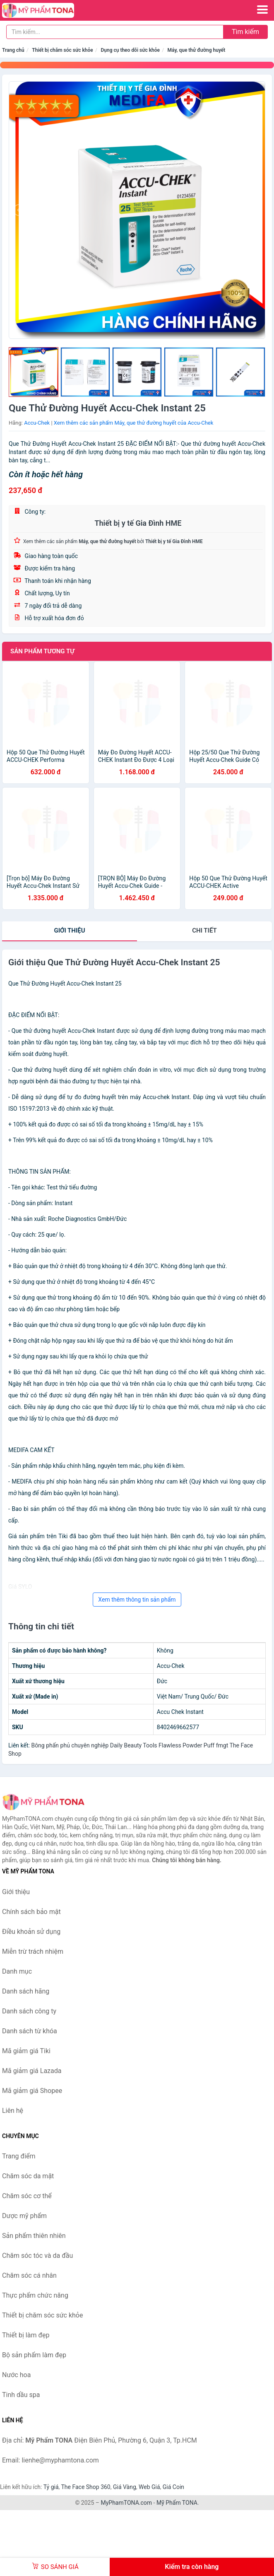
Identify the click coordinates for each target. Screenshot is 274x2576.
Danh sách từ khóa (29, 2031)
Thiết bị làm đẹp (25, 2335)
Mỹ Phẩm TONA (176, 2502)
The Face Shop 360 (85, 2487)
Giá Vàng (124, 2487)
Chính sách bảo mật (31, 1912)
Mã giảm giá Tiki (26, 2051)
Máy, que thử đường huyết (197, 50)
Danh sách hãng (25, 1991)
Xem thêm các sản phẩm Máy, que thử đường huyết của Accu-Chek (134, 423)
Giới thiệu (69, 930)
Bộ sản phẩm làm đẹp (34, 2355)
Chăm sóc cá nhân (29, 2275)
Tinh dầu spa (21, 2395)
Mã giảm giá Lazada (31, 2071)
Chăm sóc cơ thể (27, 2196)
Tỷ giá (51, 2487)
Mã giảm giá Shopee (32, 2091)
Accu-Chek (37, 423)
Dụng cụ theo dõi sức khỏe (130, 50)
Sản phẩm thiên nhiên (34, 2236)
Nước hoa (16, 2375)
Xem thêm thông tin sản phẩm (136, 1599)
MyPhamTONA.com (126, 2502)
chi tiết (204, 930)
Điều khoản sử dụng (31, 1932)
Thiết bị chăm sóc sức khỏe (62, 50)
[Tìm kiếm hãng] (115, 32)
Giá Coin (173, 2487)
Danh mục (17, 1971)
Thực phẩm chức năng (35, 2295)
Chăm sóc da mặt (28, 2176)
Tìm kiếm (245, 32)
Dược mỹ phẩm (24, 2216)
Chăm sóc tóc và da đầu (37, 2255)
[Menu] (262, 9)
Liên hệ (12, 2110)
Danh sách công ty (29, 2011)
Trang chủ (13, 50)
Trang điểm (19, 2156)
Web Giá (149, 2487)
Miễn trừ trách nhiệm (32, 1951)
